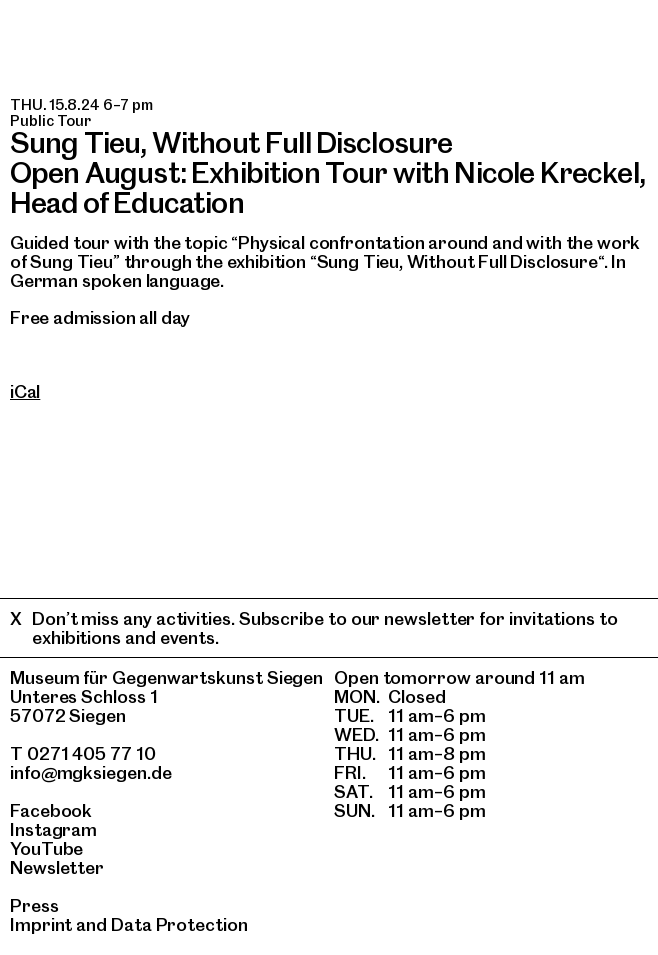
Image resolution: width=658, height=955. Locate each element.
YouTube (46, 848)
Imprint (41, 924)
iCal (25, 391)
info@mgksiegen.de (91, 772)
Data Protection (179, 924)
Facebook (51, 810)
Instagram (53, 829)
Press (34, 905)
